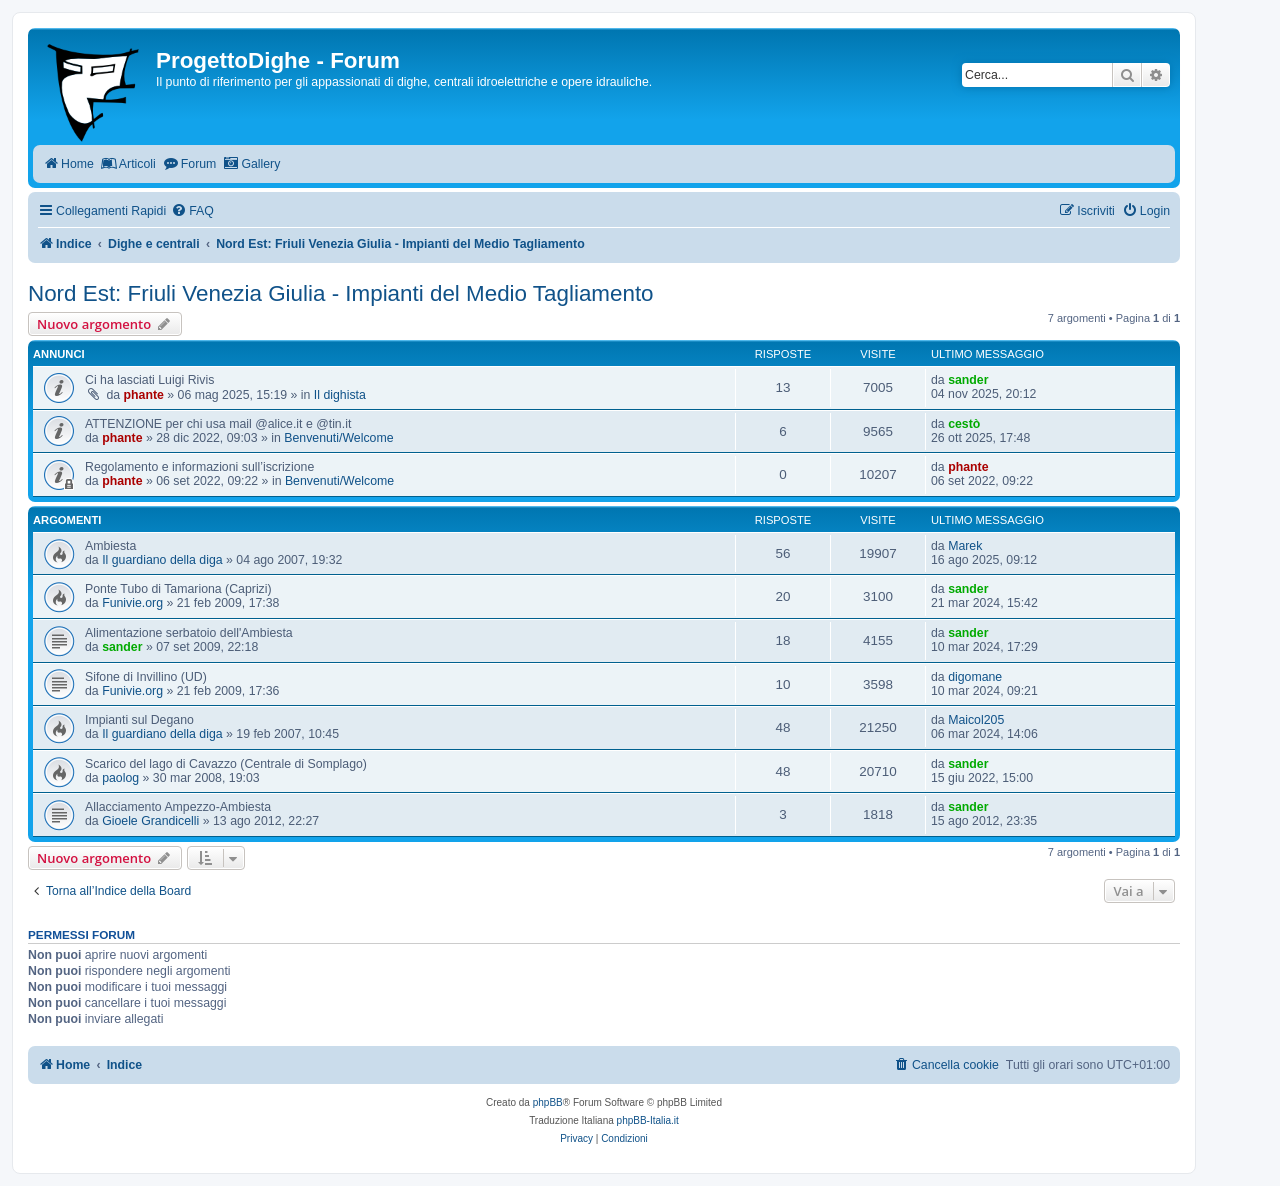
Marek (965, 546)
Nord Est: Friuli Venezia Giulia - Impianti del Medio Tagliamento (341, 293)
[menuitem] (192, 211)
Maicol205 (976, 720)
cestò (964, 424)
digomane (975, 677)
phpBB (548, 1102)
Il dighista (340, 395)
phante (144, 395)
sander (968, 380)
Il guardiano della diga (162, 560)
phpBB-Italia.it (648, 1120)
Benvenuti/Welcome (338, 438)
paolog (120, 778)
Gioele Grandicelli (150, 821)
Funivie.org (132, 603)
